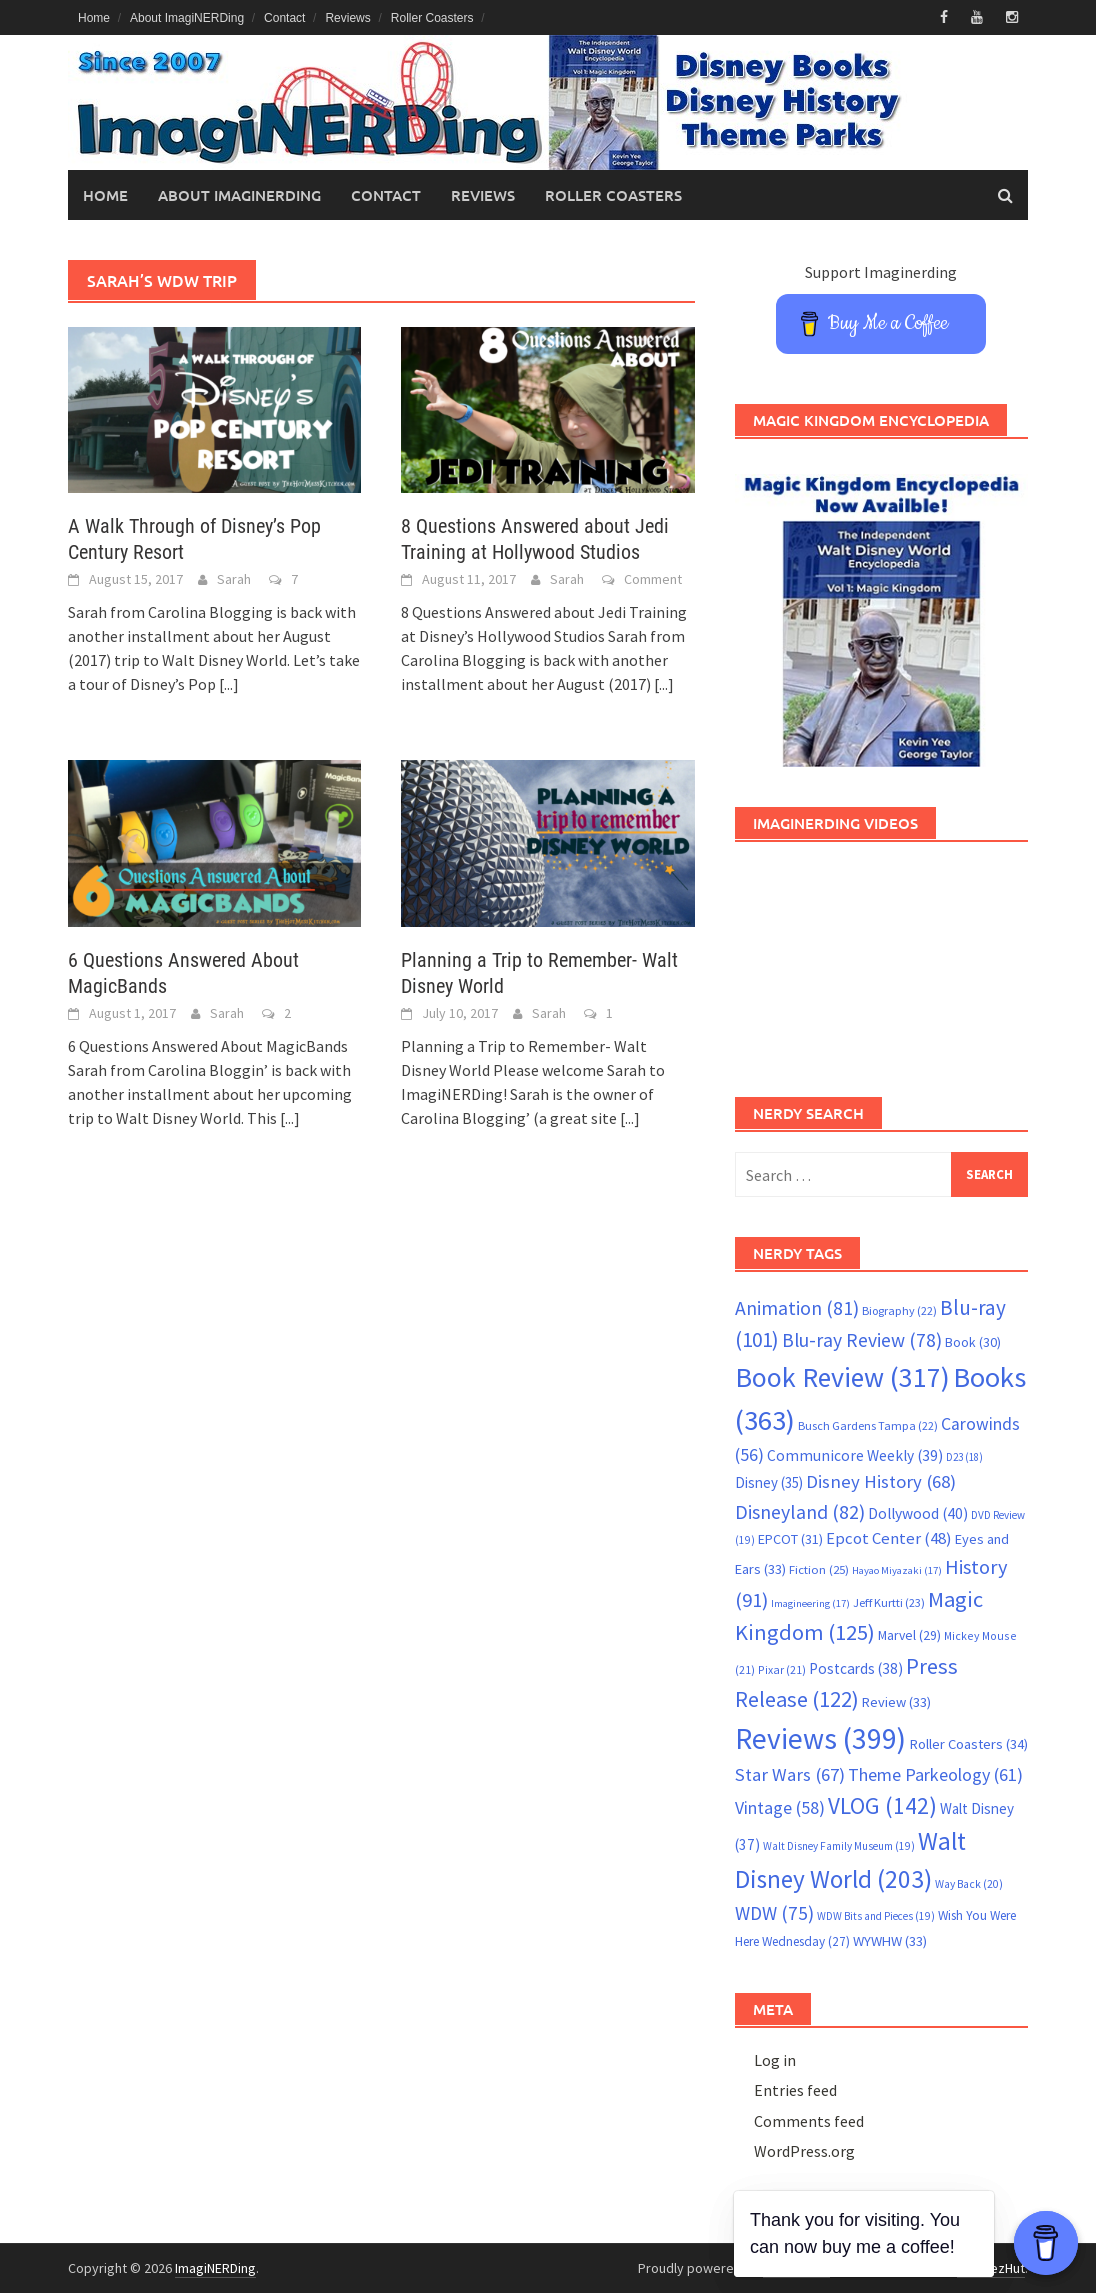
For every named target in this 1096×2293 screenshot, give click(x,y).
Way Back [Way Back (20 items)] (969, 1884)
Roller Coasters (432, 18)
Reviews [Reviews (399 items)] (820, 1738)
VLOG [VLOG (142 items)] (882, 1805)
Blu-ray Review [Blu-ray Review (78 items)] (862, 1340)
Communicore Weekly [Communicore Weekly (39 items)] (855, 1455)
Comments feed (809, 2121)
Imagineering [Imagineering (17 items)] (810, 1603)
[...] (229, 684)
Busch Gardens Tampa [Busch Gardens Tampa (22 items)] (868, 1425)
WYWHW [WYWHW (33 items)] (890, 1941)
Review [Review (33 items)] (896, 1702)
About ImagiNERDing (187, 18)
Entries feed (795, 2090)
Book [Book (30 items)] (973, 1342)
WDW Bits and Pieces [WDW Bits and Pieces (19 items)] (876, 1916)
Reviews (347, 18)
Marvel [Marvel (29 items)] (909, 1635)
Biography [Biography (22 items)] (899, 1310)
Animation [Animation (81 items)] (797, 1308)
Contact (284, 18)
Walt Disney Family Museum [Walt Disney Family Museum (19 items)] (839, 1846)
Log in (775, 2060)
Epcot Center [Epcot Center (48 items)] (889, 1538)
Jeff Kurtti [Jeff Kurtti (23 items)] (889, 1602)
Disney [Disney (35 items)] (769, 1482)
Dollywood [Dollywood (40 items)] (918, 1513)
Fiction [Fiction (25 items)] (819, 1569)
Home (94, 18)
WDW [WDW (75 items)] (774, 1913)
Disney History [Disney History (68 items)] (881, 1481)
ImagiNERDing (215, 2268)
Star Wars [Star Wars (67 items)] (790, 1774)
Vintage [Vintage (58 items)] (780, 1808)
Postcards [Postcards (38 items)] (856, 1668)
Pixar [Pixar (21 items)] (782, 1669)
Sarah (234, 579)
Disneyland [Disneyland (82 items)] (800, 1511)
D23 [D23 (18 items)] (964, 1457)
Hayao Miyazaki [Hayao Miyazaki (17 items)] (897, 1570)
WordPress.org (804, 2151)
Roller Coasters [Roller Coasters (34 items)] (968, 1744)
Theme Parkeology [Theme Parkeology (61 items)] (935, 1774)
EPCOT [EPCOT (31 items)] (790, 1539)
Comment (653, 579)
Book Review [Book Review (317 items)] (842, 1377)
